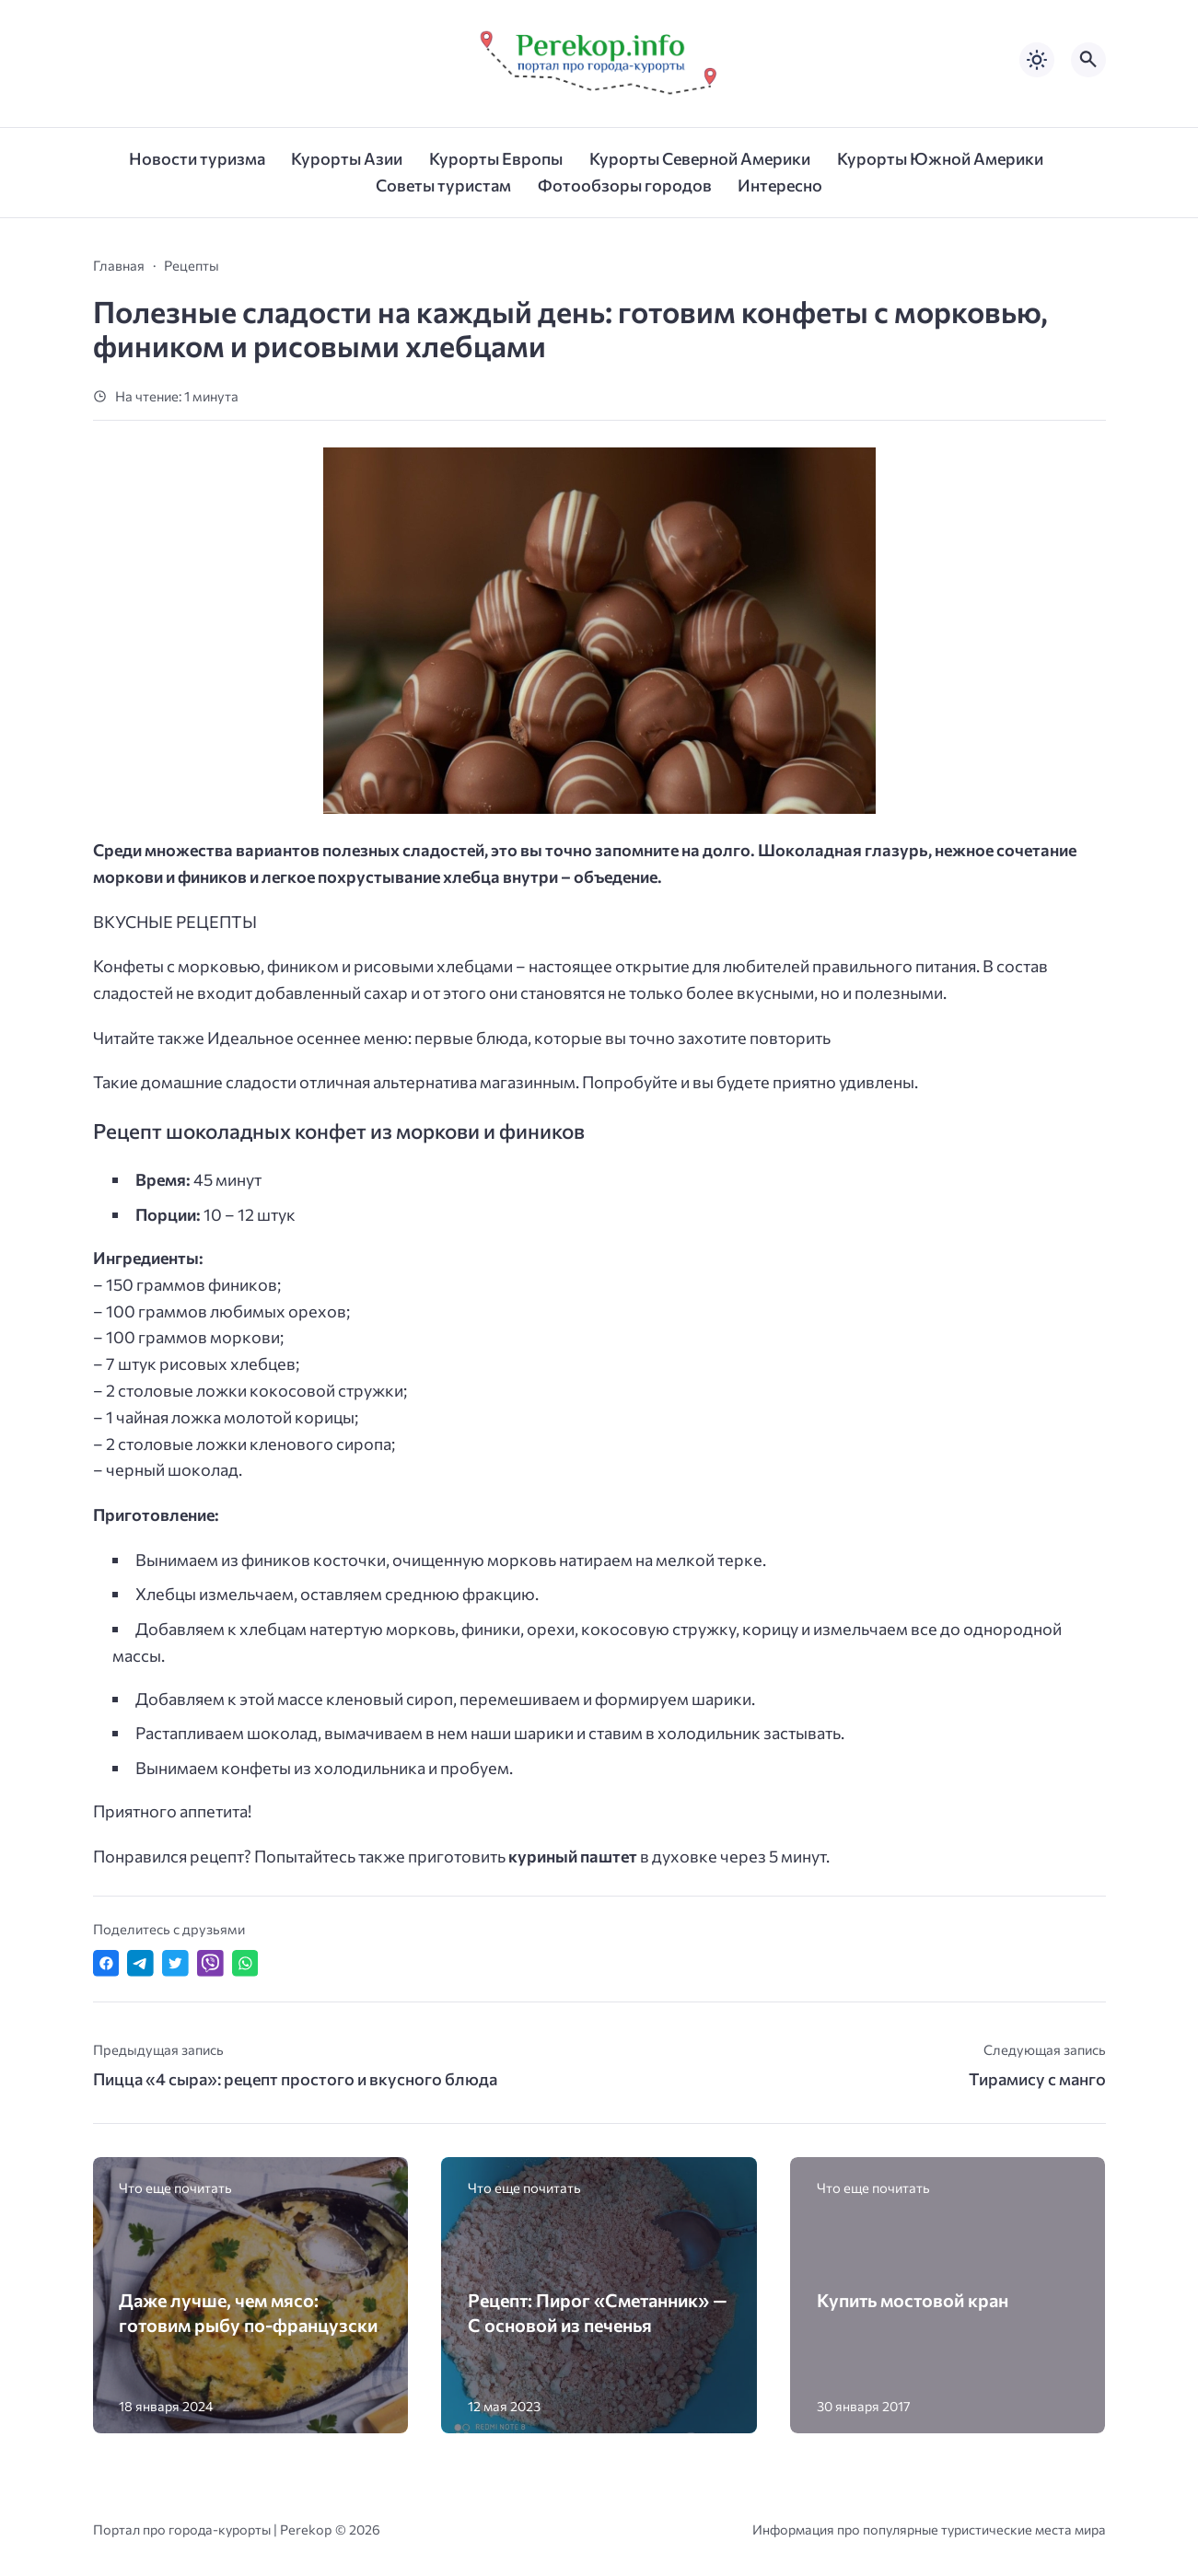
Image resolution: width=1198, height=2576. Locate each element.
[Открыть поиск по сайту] (1088, 59)
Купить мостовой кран (912, 2300)
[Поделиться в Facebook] (106, 1963)
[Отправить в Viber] (210, 1963)
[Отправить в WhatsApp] (245, 1963)
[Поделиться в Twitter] (175, 1963)
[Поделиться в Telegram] (140, 1963)
